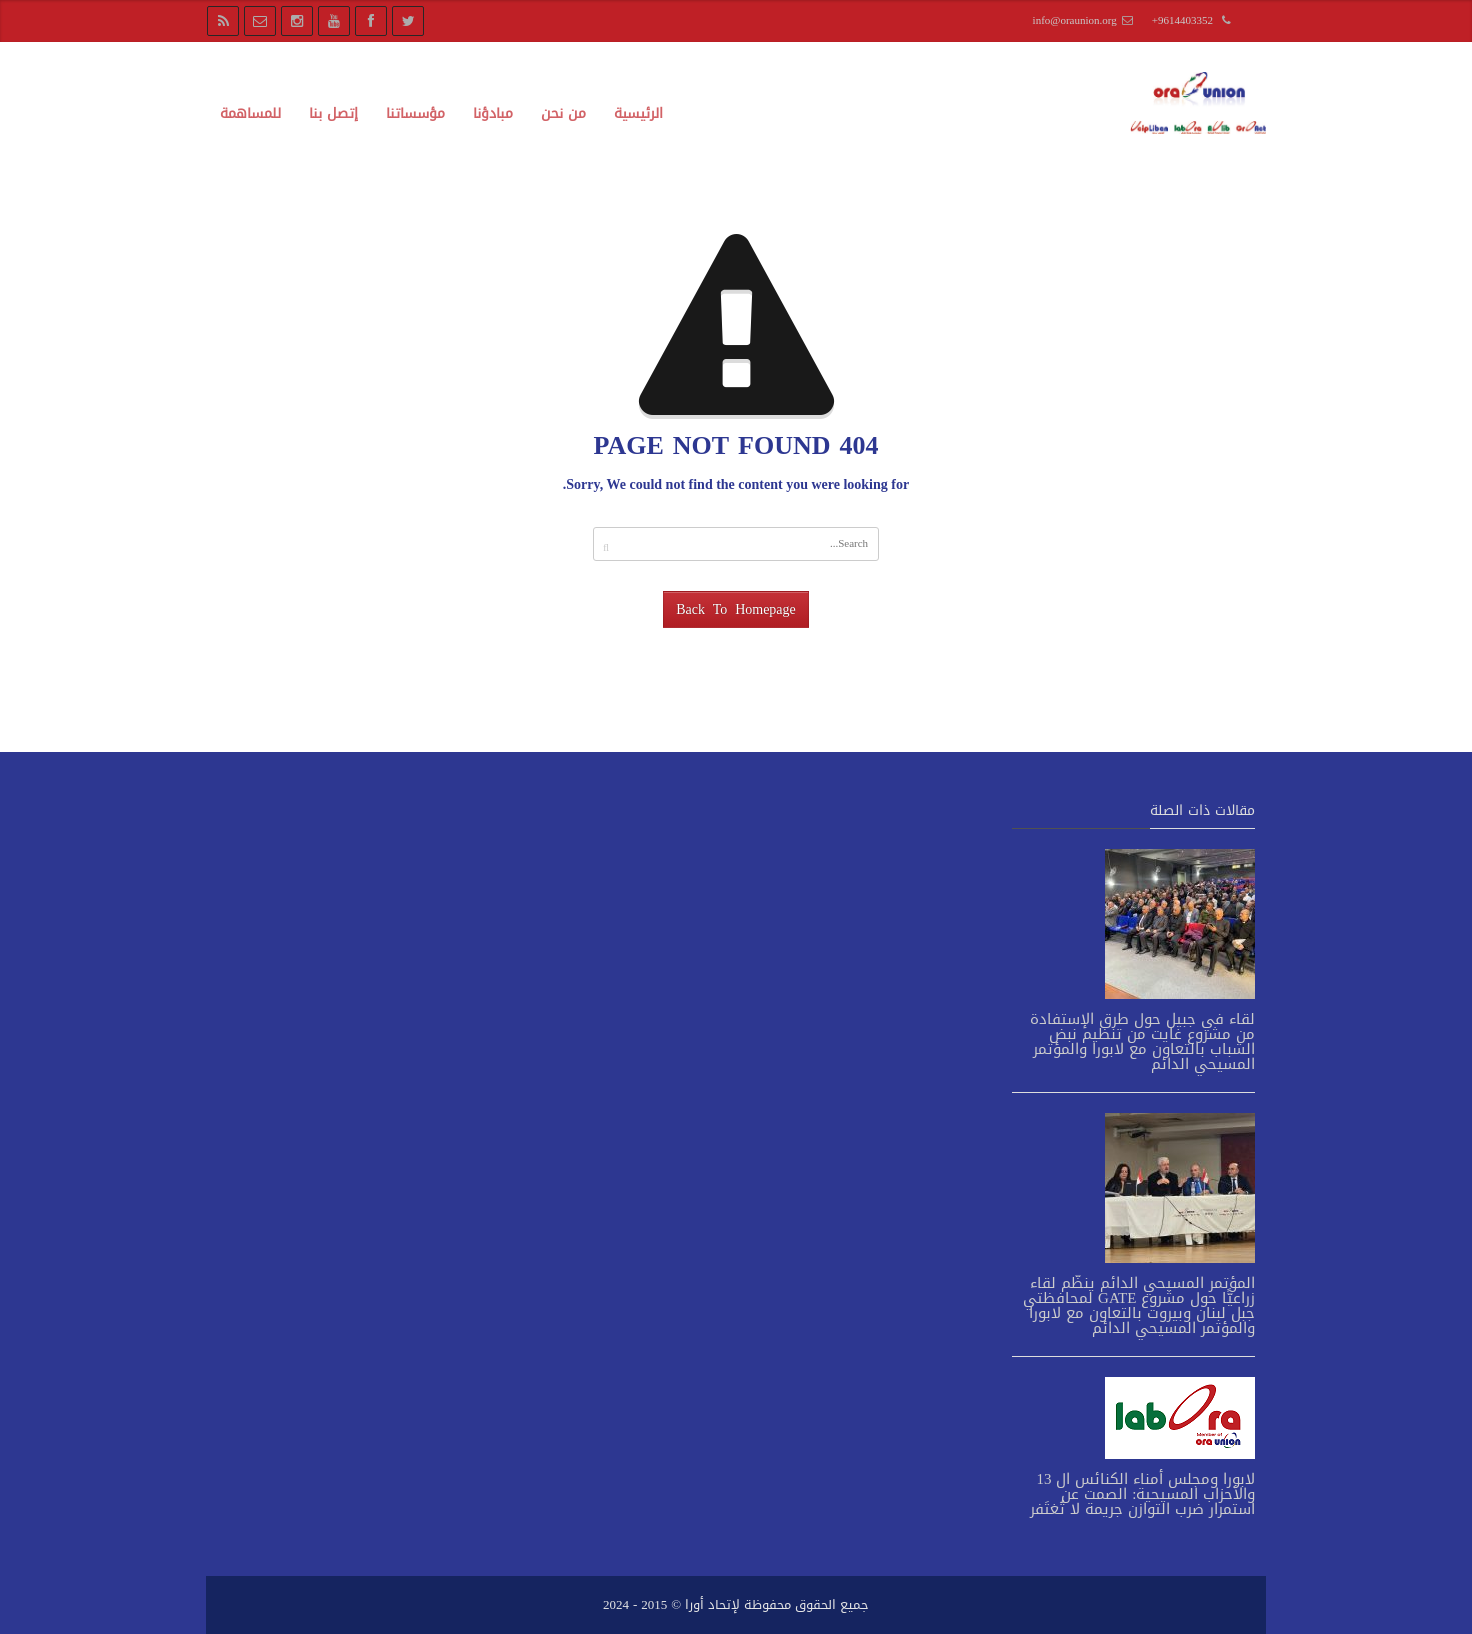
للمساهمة (250, 113)
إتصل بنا (333, 113)
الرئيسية (638, 113)
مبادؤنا (493, 113)
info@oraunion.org (1075, 20)
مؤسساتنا (415, 113)
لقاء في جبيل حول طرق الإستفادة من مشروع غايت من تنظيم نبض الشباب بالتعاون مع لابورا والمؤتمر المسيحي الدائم (1142, 1041)
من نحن (563, 113)
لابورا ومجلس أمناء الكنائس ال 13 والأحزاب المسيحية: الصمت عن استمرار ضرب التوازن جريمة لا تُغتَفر (1142, 1494)
